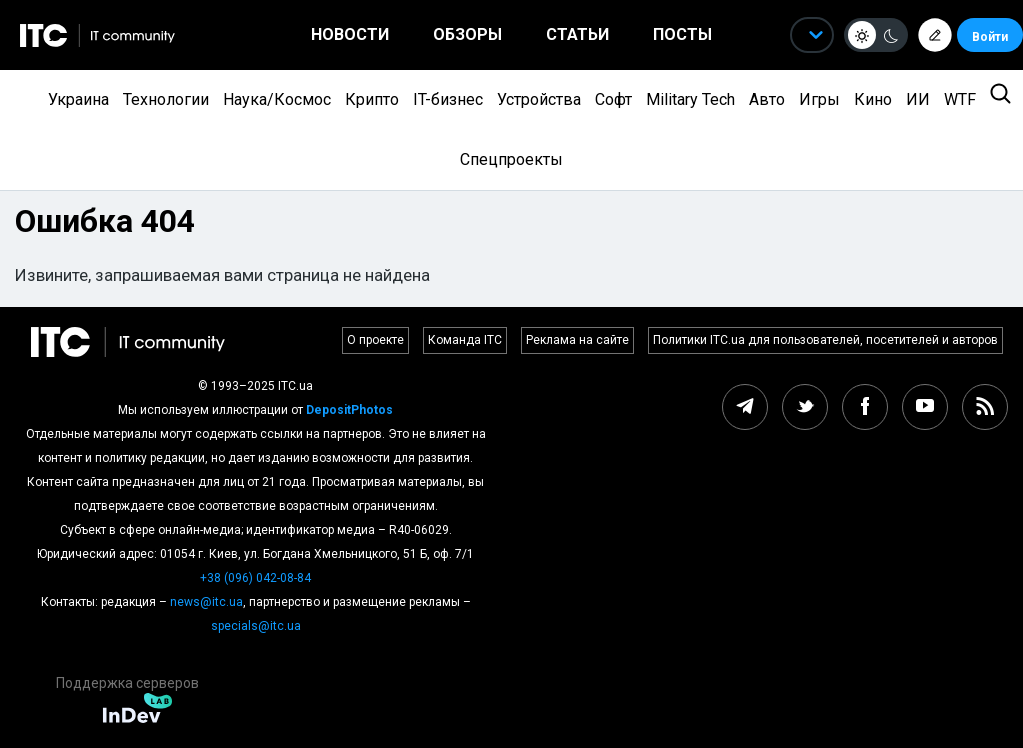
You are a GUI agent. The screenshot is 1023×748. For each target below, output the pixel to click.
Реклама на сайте (577, 340)
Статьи (577, 34)
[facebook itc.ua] (865, 407)
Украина (78, 99)
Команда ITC (465, 340)
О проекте (375, 340)
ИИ (918, 99)
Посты (682, 34)
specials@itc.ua (256, 626)
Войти (990, 37)
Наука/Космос (277, 99)
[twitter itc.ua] (805, 407)
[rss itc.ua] (985, 407)
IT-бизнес (448, 99)
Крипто (372, 99)
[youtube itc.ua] (925, 407)
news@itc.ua (206, 602)
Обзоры (467, 34)
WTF (960, 99)
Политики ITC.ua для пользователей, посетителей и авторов (825, 340)
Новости (350, 34)
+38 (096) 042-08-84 (255, 578)
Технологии (166, 99)
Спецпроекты (511, 159)
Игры (819, 99)
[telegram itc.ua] (745, 407)
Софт (613, 99)
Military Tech (690, 99)
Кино (873, 99)
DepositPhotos (349, 410)
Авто (767, 99)
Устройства (539, 99)
